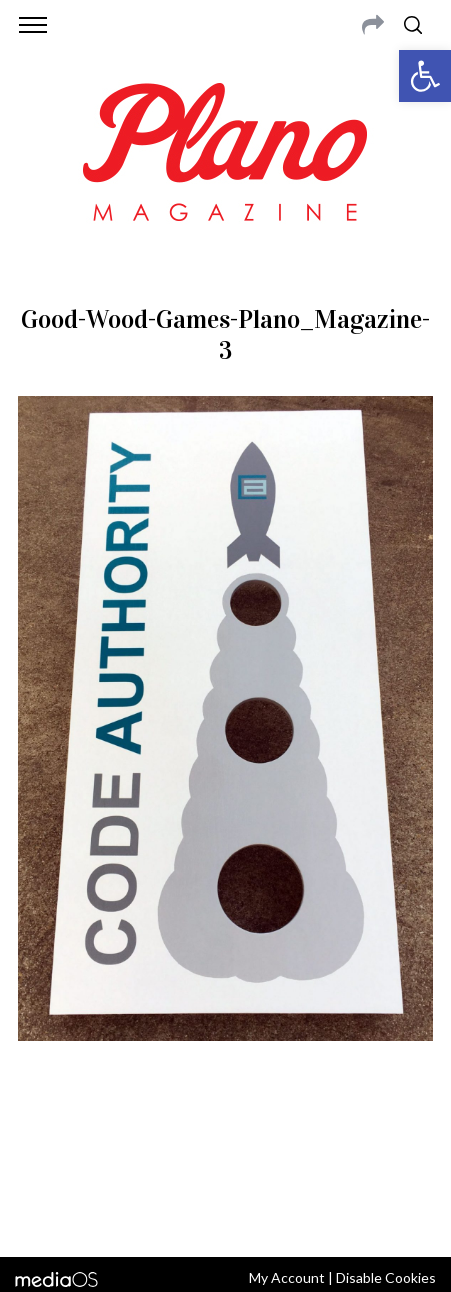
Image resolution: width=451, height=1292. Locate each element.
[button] (425, 76)
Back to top (225, 1215)
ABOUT (40, 1137)
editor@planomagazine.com (270, 1161)
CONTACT (99, 1137)
